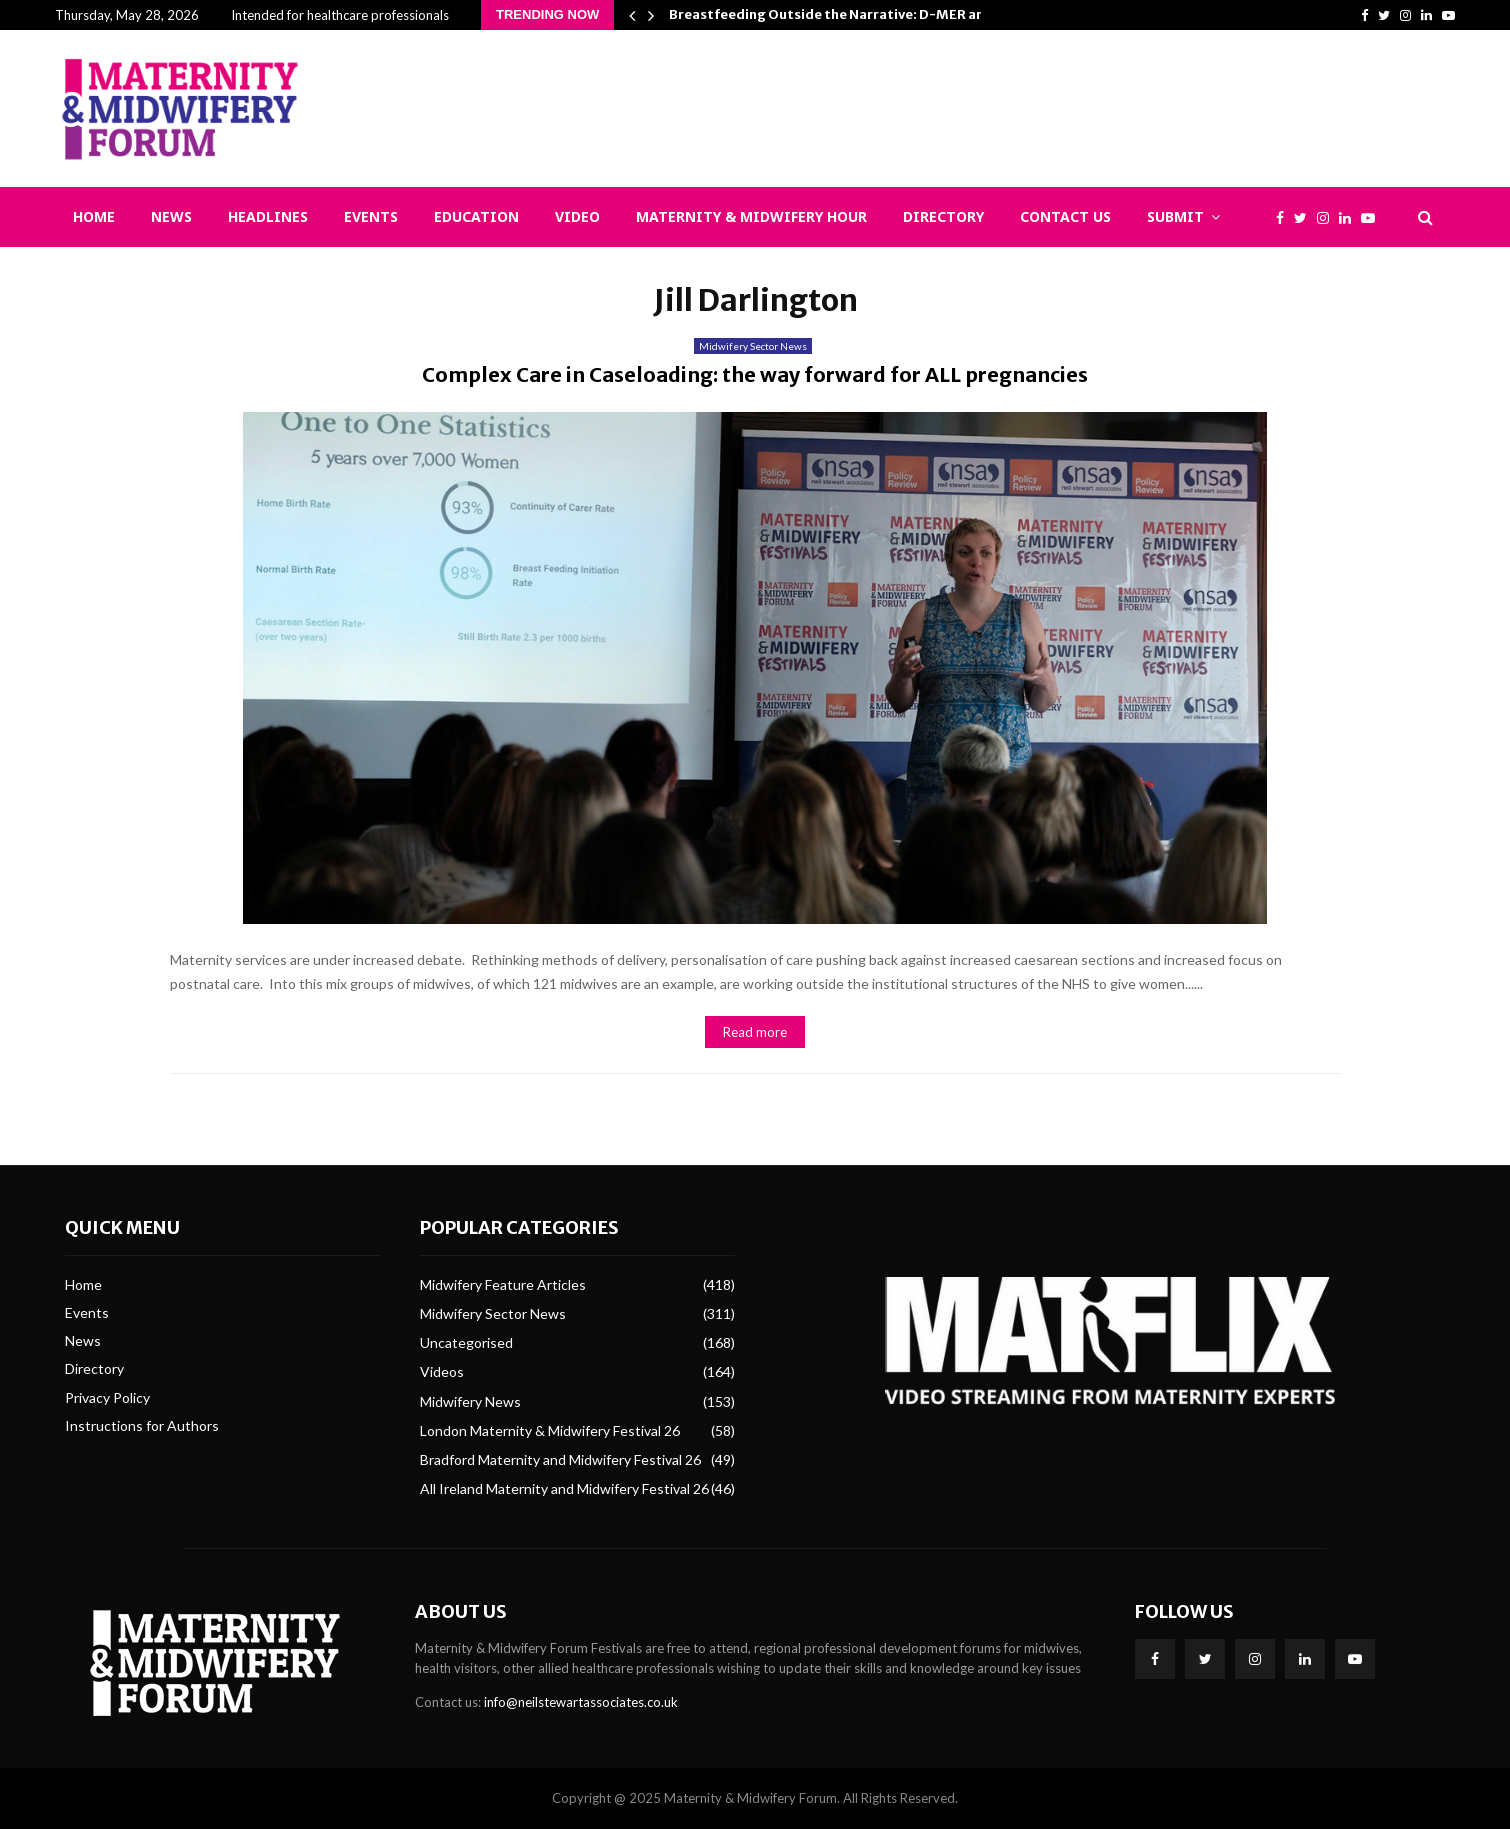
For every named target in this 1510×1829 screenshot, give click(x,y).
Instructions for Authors (142, 1425)
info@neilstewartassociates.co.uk (581, 1702)
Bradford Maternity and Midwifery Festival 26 (560, 1459)
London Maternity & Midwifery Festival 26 (550, 1430)
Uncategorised (466, 1342)
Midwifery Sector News (753, 346)
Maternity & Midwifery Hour (751, 216)
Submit (1175, 216)
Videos (442, 1371)
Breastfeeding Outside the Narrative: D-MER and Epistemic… (871, 14)
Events (371, 216)
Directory (943, 216)
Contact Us (1065, 216)
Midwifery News (470, 1401)
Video (577, 216)
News (171, 216)
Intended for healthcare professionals (340, 15)
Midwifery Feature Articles (503, 1284)
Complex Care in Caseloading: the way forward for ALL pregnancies (755, 374)
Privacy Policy (107, 1397)
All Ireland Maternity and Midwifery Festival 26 (564, 1488)
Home (94, 216)
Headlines (268, 216)
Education (476, 216)
